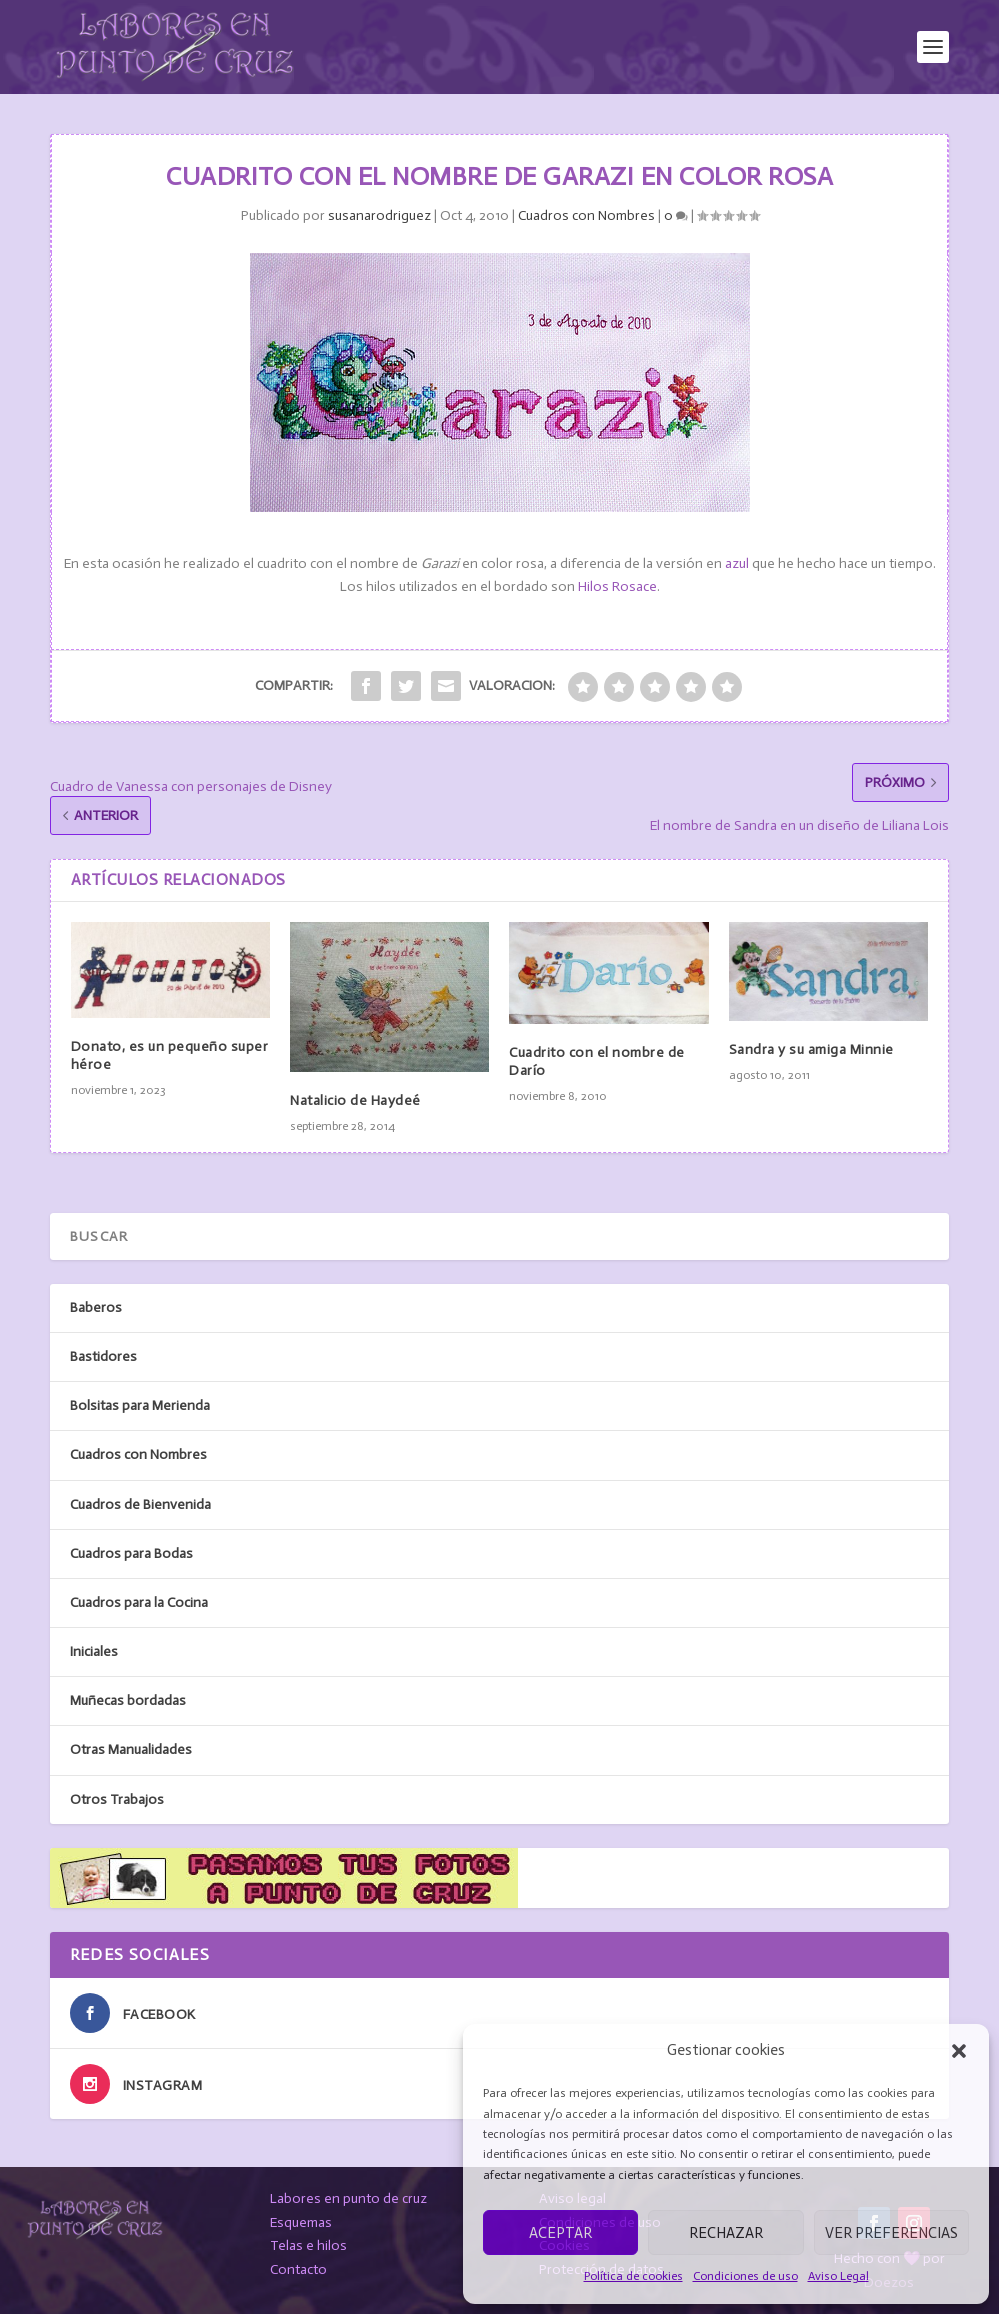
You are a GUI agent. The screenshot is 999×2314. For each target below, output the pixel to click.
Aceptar (560, 2233)
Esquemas (301, 2222)
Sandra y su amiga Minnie (811, 1049)
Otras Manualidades (131, 1749)
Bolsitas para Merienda (140, 1405)
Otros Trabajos (117, 1799)
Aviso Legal (838, 2276)
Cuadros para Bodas (131, 1553)
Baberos (96, 1307)
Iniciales (94, 1651)
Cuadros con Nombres (586, 215)
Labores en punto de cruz (348, 2198)
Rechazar (726, 2233)
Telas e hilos (308, 2245)
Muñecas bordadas (128, 1700)
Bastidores (103, 1356)
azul (737, 563)
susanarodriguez (379, 215)
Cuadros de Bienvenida (140, 1504)
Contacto (298, 2269)
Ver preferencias (891, 2233)
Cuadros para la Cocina (139, 1602)
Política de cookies (633, 2276)
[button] (959, 2051)
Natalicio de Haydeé (355, 1100)
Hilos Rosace (617, 586)
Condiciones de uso (745, 2276)
